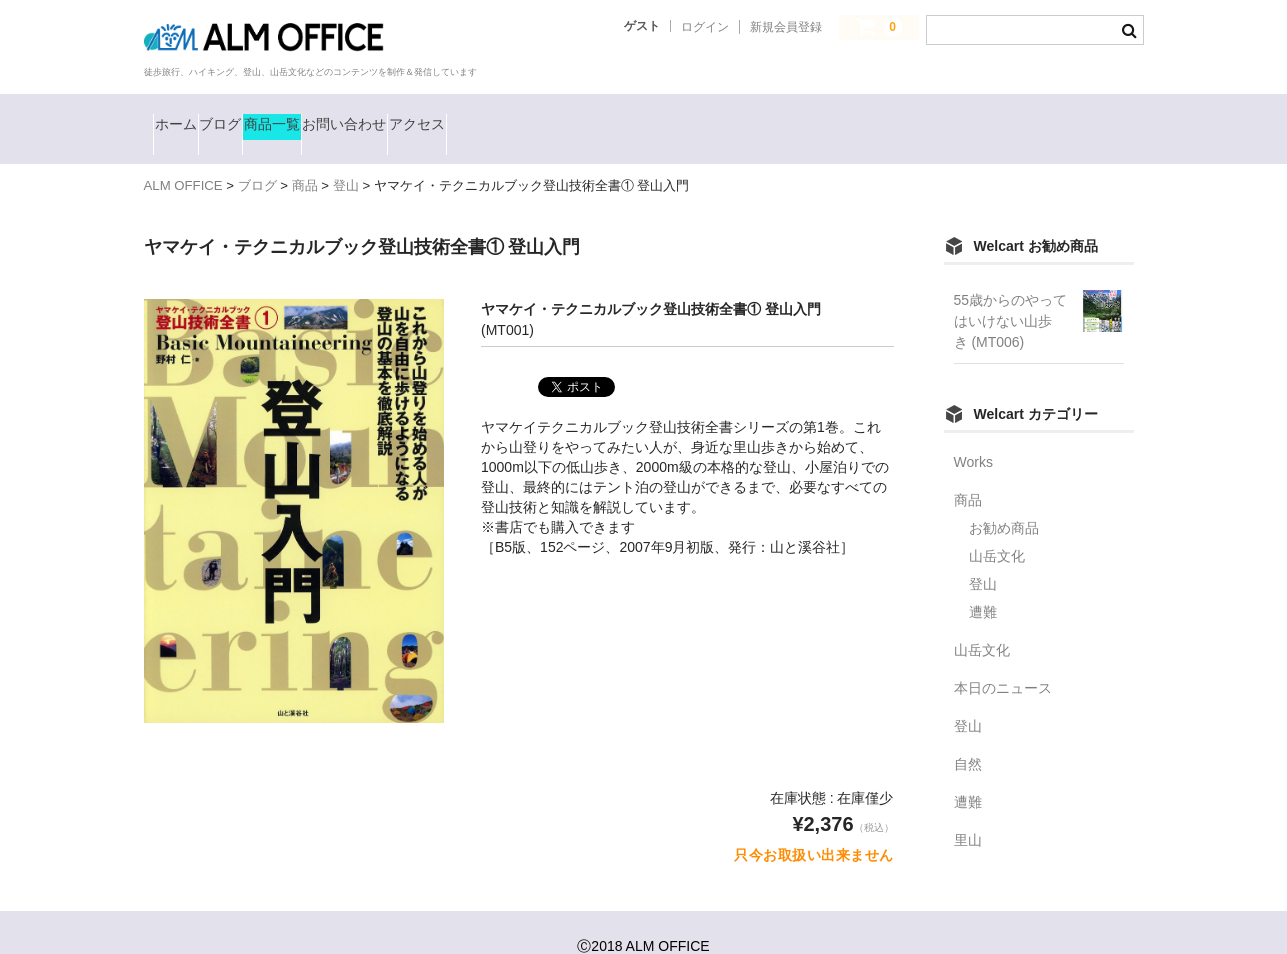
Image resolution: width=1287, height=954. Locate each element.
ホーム (189, 115)
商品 (968, 472)
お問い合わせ (505, 115)
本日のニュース (1003, 660)
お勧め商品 (1004, 500)
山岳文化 (997, 528)
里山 (968, 812)
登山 (983, 556)
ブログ (281, 115)
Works (973, 434)
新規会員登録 (786, 27)
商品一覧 (380, 115)
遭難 (983, 584)
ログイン (705, 27)
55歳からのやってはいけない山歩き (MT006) (1011, 293)
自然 (968, 736)
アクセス (630, 115)
